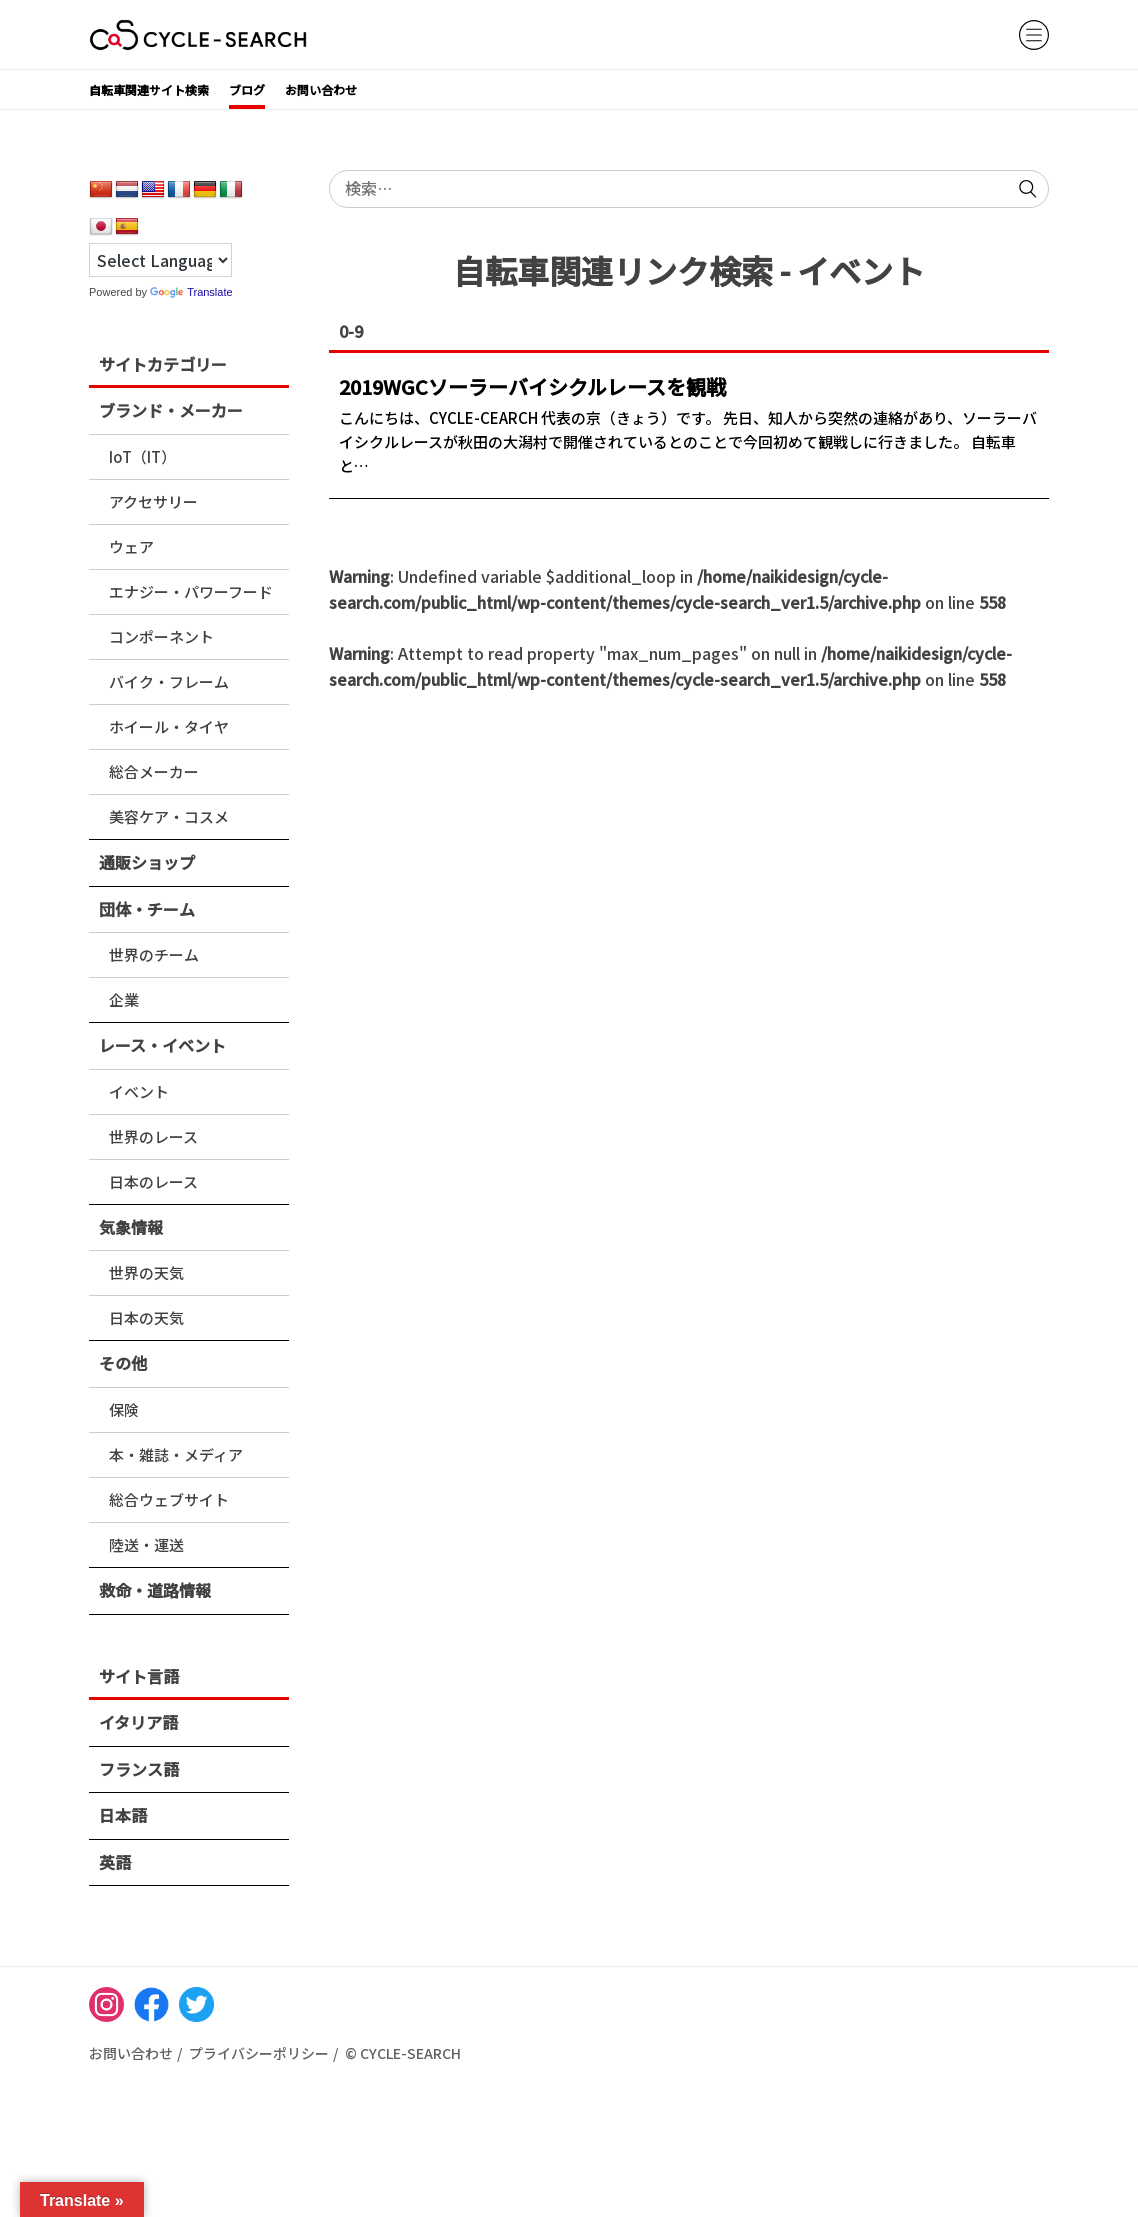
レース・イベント (162, 1045)
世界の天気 (146, 1272)
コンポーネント (161, 636)
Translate (191, 292)
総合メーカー (154, 771)
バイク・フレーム (169, 681)
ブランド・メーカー (171, 410)
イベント (139, 1091)
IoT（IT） (142, 456)
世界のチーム (154, 954)
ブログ (247, 89)
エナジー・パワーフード (191, 591)
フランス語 (139, 1769)
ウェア (131, 546)
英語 (115, 1862)
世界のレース (153, 1136)
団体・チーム (147, 909)
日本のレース (153, 1181)
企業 (124, 999)
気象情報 (131, 1227)
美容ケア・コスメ (169, 816)
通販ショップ (147, 862)
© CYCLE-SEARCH (403, 2053)
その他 (123, 1363)
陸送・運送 (146, 1544)
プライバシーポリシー (259, 2053)
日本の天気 (146, 1317)
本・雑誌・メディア (176, 1454)
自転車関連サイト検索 (149, 89)
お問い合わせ (321, 89)
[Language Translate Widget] (160, 260)
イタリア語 (138, 1722)
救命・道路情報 (155, 1590)
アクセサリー (153, 501)
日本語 (123, 1815)
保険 (124, 1409)
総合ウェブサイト (169, 1499)
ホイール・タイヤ (169, 726)
